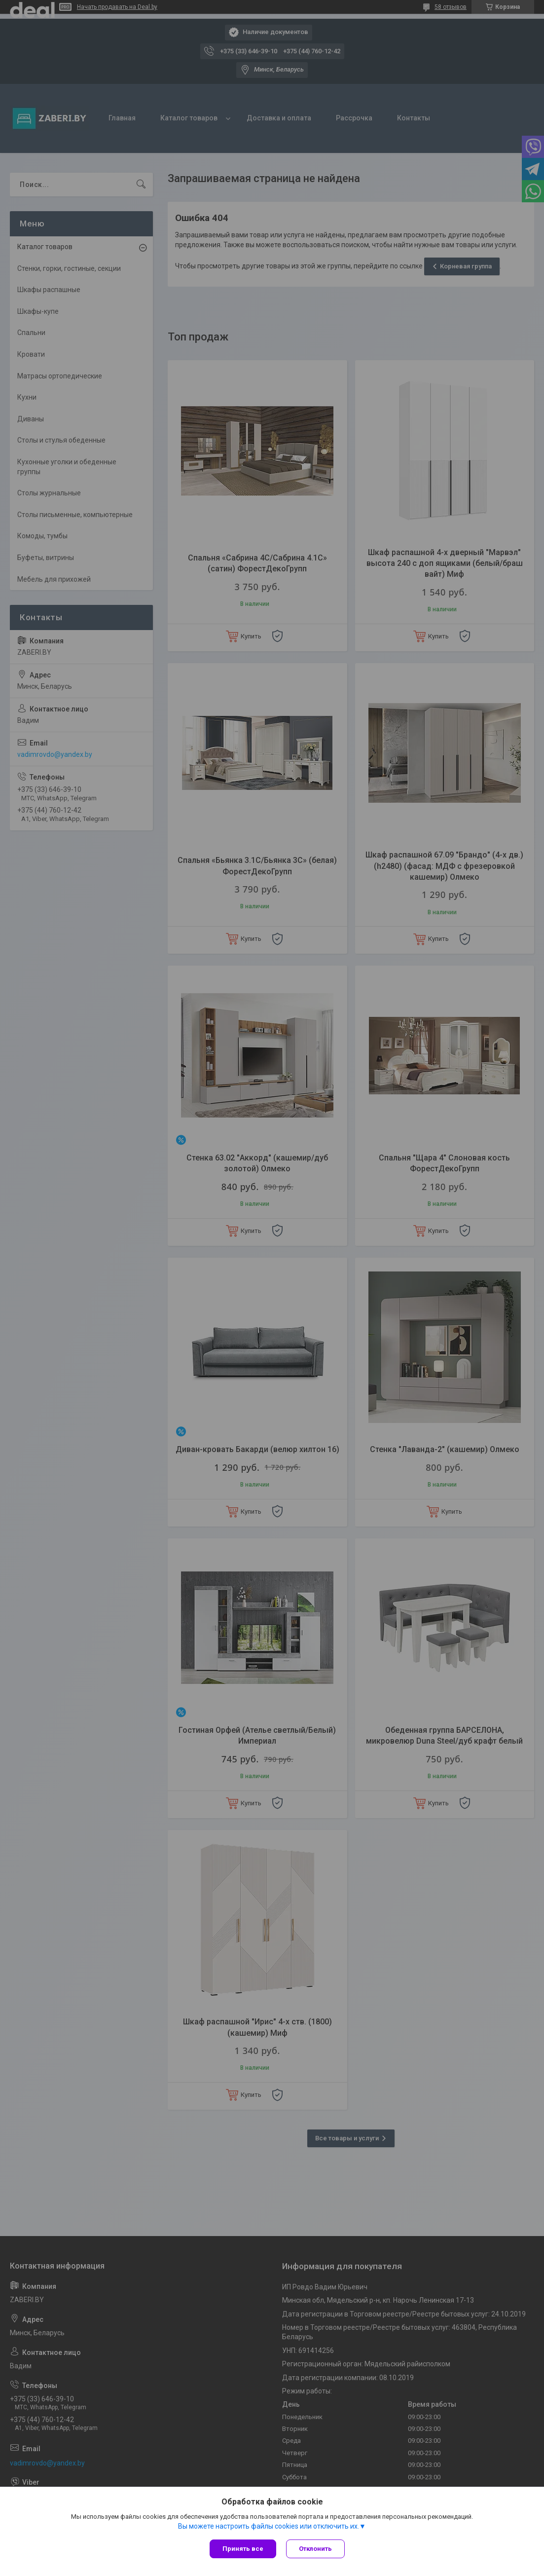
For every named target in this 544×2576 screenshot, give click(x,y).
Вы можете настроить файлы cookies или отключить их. (268, 2526)
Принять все (242, 2548)
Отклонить (315, 2548)
